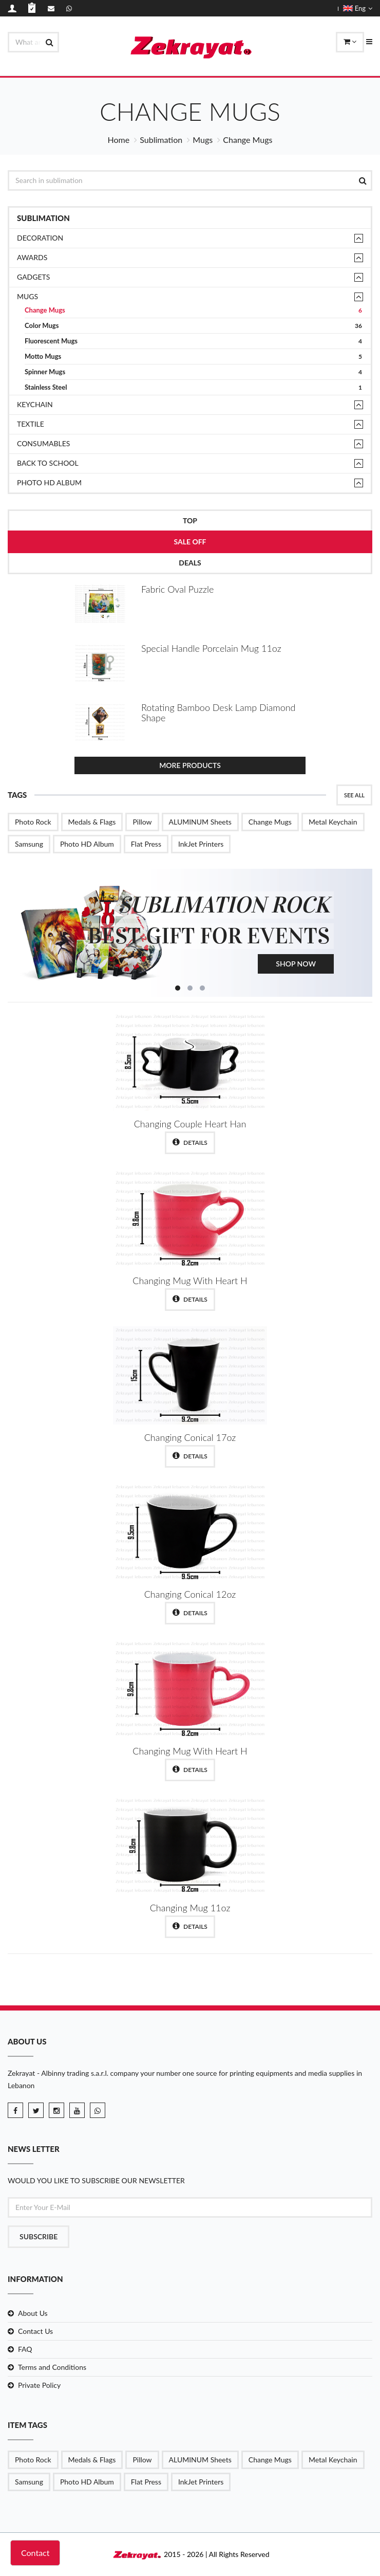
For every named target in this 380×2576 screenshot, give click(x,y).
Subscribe (39, 2236)
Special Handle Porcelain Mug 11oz (211, 648)
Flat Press (146, 843)
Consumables (43, 443)
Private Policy (39, 2385)
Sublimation (161, 139)
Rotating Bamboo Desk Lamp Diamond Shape (218, 712)
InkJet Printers (200, 843)
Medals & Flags (92, 821)
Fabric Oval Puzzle (177, 589)
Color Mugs (193, 326)
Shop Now (296, 963)
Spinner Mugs (193, 372)
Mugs (203, 139)
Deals (190, 562)
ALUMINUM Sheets (200, 821)
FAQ (25, 2349)
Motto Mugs (193, 356)
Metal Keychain (333, 821)
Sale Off (190, 541)
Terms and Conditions (52, 2367)
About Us (33, 2313)
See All (354, 795)
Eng (357, 8)
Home (119, 139)
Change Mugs (193, 310)
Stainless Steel (193, 387)
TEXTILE (30, 424)
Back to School (48, 463)
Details (190, 1142)
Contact (35, 2552)
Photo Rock (33, 821)
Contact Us (35, 2331)
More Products (190, 765)
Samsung (29, 843)
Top (190, 520)
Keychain (35, 404)
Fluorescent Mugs (193, 341)
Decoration (40, 238)
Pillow (141, 821)
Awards (32, 257)
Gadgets (33, 277)
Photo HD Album (49, 482)
